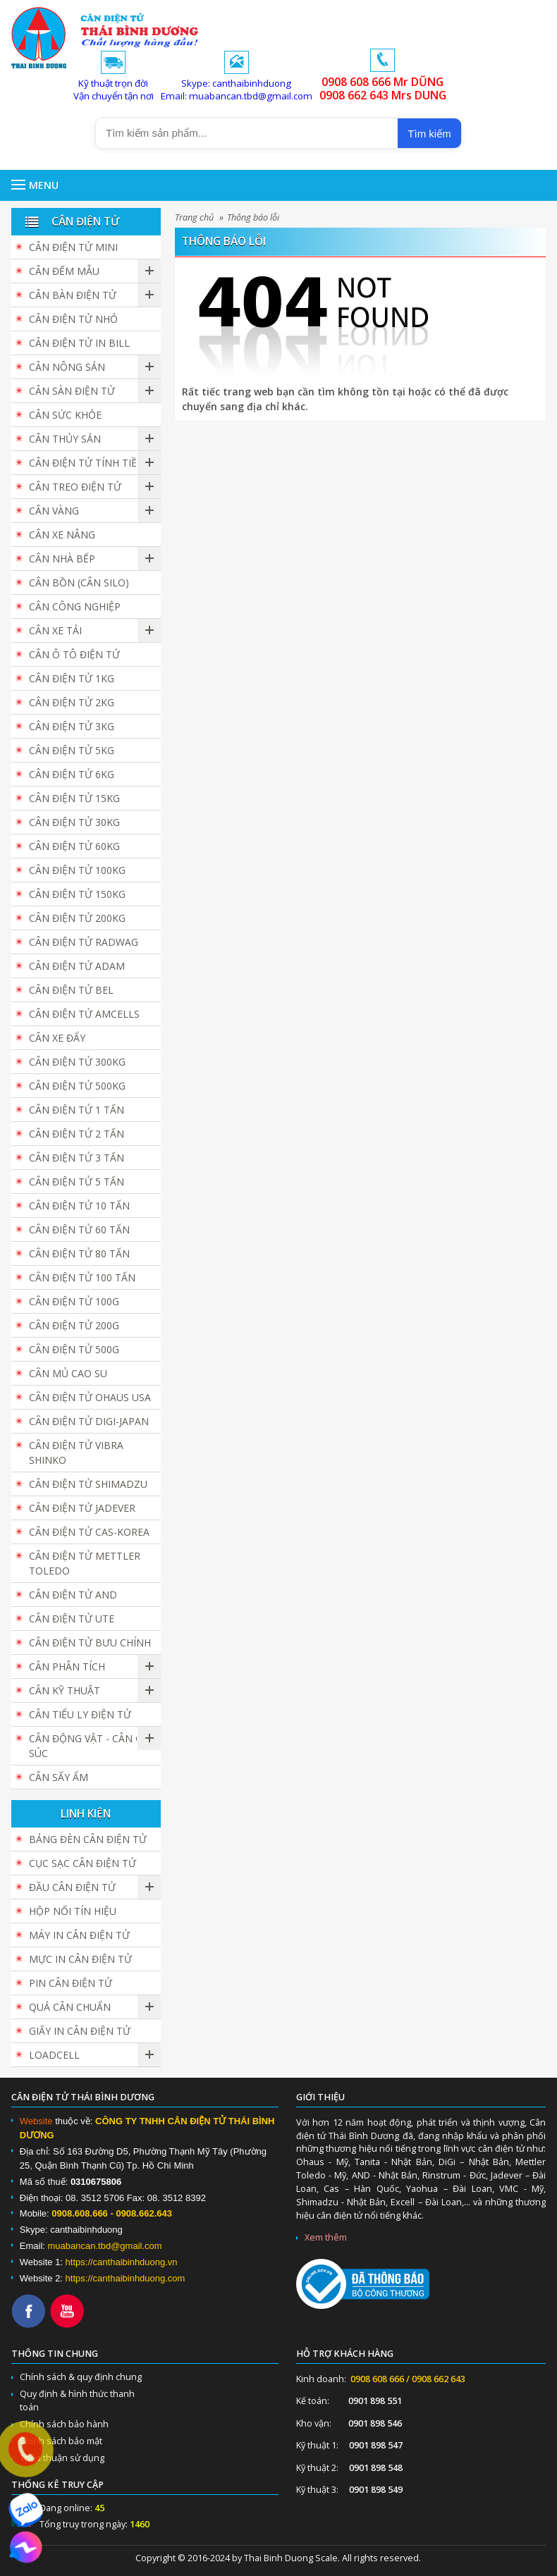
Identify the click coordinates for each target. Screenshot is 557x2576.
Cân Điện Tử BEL (71, 990)
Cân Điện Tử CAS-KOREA (89, 1532)
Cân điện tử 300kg (77, 1061)
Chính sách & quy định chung (81, 2377)
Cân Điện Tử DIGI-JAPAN (89, 1421)
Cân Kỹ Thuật (64, 1690)
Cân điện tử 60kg (74, 846)
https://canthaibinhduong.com (125, 2278)
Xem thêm (326, 2237)
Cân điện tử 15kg (74, 798)
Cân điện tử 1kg (71, 678)
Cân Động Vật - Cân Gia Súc (90, 1746)
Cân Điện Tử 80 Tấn (79, 1253)
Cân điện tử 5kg (71, 750)
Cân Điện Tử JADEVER (82, 1508)
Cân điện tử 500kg (77, 1085)
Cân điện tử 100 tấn (82, 1277)
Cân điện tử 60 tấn (79, 1229)
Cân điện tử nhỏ (73, 319)
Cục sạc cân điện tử (82, 1863)
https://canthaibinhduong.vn (122, 2262)
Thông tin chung (54, 2354)
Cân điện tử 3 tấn (76, 1157)
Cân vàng (54, 510)
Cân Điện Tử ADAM (77, 966)
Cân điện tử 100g (74, 1301)
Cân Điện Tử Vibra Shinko (76, 1452)
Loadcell (54, 2055)
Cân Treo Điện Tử (75, 486)
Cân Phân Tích (67, 1666)
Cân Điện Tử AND (73, 1594)
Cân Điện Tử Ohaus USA (90, 1397)
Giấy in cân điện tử (79, 2031)
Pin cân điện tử (70, 1983)
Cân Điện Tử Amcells (84, 1014)
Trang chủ (194, 217)
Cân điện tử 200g (74, 1325)
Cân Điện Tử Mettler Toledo (84, 1563)
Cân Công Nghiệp (75, 606)
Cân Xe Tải (55, 630)
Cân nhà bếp (62, 558)
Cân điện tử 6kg (71, 774)
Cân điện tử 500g (74, 1349)
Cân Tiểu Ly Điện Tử (80, 1714)
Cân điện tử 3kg (71, 726)
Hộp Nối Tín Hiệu (72, 1911)
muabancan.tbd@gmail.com (105, 2246)
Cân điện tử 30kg (74, 822)
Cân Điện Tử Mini (73, 247)
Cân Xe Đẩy (57, 1037)
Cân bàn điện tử (72, 295)
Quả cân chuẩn (70, 2007)
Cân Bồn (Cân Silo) (79, 582)
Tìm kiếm (429, 134)
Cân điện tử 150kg (77, 894)
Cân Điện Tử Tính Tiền (87, 462)
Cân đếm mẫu (64, 271)
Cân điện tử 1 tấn (76, 1109)
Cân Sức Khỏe (65, 414)
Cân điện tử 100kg (77, 870)
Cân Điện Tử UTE (71, 1618)
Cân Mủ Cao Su (68, 1373)
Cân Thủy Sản (65, 438)
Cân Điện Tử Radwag (83, 942)
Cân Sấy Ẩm (58, 1777)
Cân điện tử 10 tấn (79, 1205)
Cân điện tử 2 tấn (76, 1133)
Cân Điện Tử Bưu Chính (90, 1642)
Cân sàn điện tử (72, 391)
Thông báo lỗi (253, 217)
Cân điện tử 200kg (77, 918)
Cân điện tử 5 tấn (76, 1181)
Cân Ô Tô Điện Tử (74, 654)
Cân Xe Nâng (62, 534)
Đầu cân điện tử (72, 1887)
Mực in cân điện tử (80, 1959)
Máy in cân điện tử (79, 1935)
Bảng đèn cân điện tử (88, 1839)
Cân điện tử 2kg (71, 702)
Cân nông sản (67, 367)
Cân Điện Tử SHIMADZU (88, 1484)
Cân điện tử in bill (79, 343)
